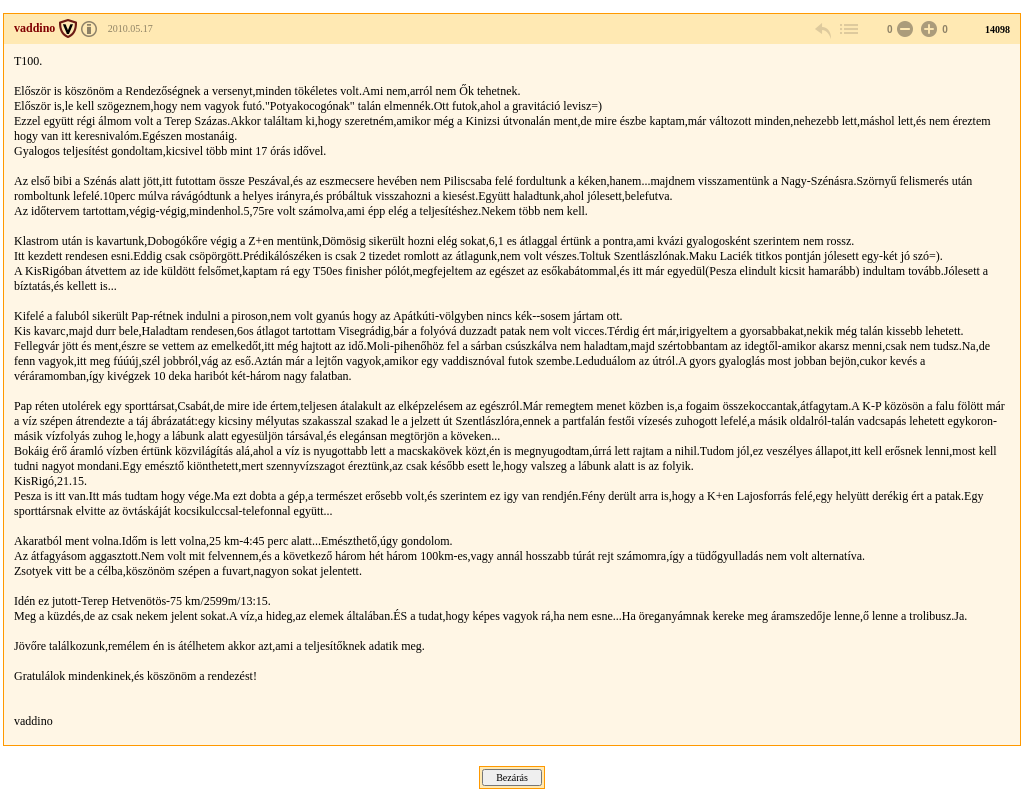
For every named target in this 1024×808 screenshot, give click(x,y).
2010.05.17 (130, 28)
